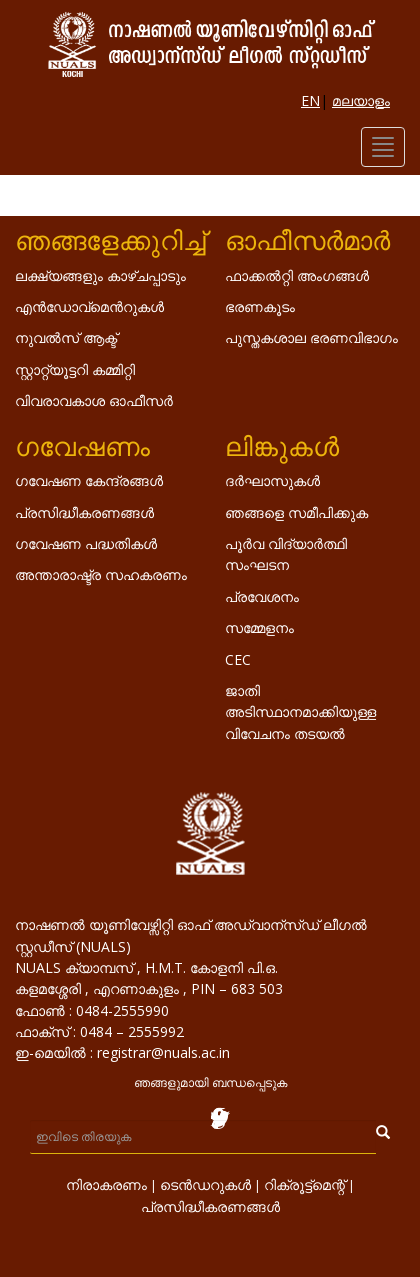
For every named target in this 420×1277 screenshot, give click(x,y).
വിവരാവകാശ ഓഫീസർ (94, 400)
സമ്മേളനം (259, 627)
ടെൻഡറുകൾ (205, 1184)
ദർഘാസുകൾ (272, 480)
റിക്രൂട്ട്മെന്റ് (304, 1184)
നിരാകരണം (106, 1184)
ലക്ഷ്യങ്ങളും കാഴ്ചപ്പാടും (100, 275)
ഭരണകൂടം (260, 306)
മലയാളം (361, 100)
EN (310, 100)
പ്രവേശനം (262, 596)
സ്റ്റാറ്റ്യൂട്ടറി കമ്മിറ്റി (75, 369)
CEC (238, 659)
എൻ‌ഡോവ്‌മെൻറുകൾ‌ (89, 306)
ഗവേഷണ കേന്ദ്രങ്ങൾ (89, 480)
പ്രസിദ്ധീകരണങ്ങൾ (84, 512)
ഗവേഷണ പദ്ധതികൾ (86, 543)
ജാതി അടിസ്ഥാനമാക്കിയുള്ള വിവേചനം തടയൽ (300, 712)
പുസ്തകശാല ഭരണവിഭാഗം (311, 337)
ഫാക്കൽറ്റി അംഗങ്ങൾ (297, 275)
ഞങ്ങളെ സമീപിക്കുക (296, 512)
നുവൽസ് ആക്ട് (66, 337)
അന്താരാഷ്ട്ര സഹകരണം (101, 574)
